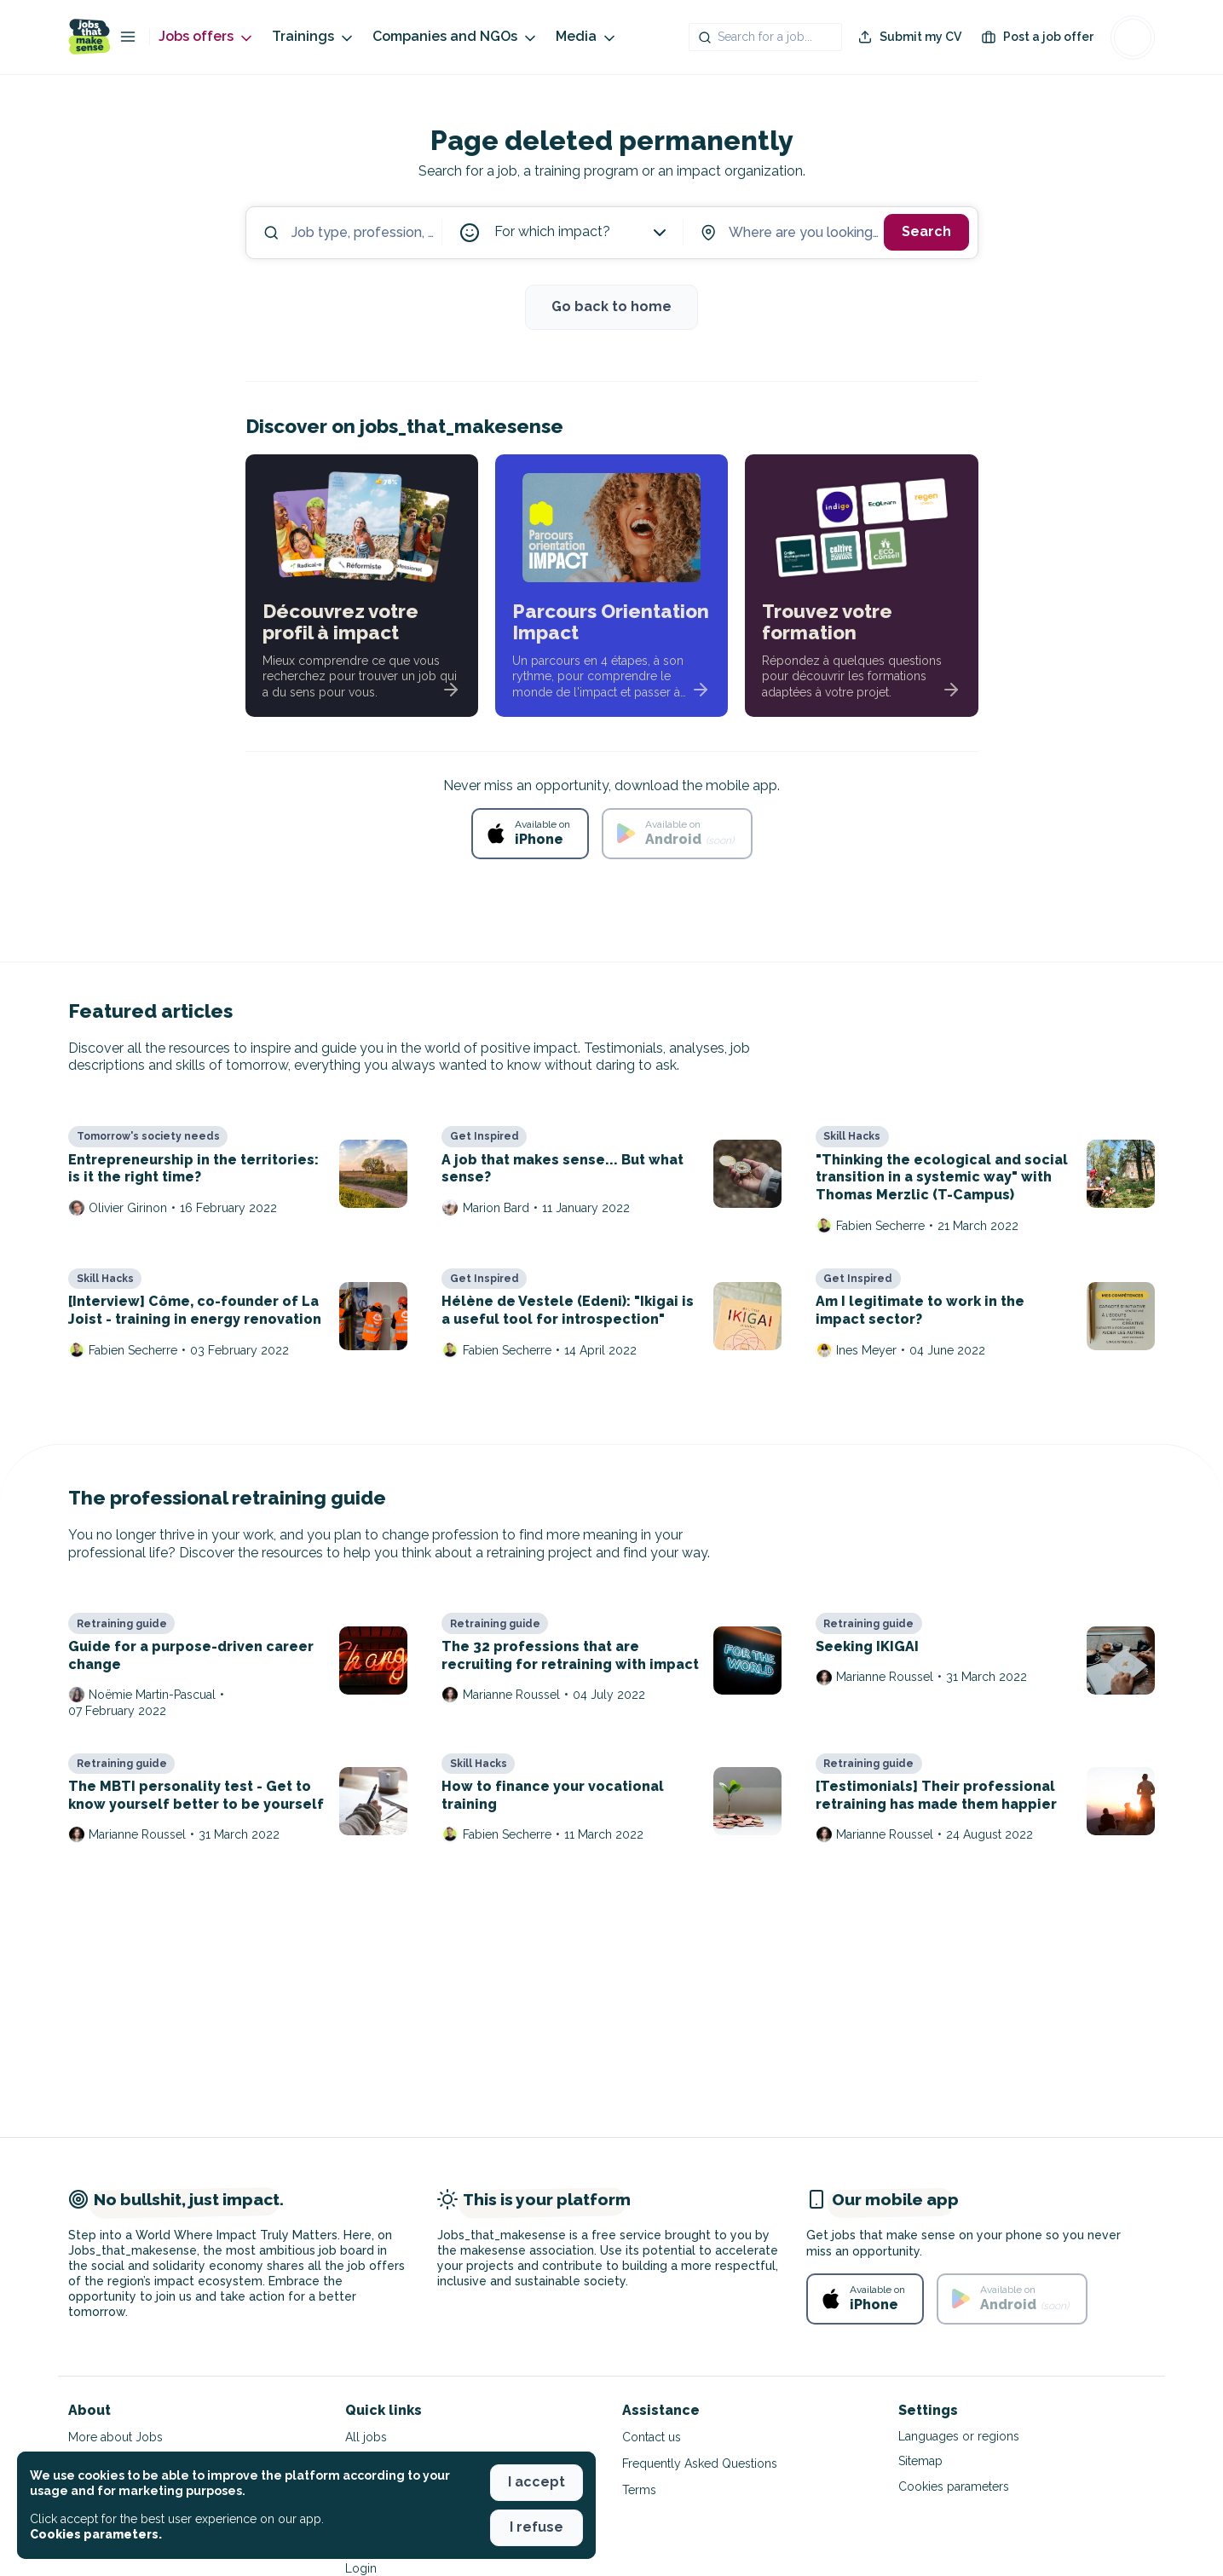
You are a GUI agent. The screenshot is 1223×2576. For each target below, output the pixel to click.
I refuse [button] (536, 2527)
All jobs (366, 2437)
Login (361, 2568)
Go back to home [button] (611, 306)
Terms (639, 2490)
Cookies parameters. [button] (96, 2534)
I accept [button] (536, 2482)
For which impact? (582, 232)
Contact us (651, 2437)
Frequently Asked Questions (699, 2463)
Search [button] (926, 231)
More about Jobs (115, 2437)
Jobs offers (207, 37)
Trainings (313, 37)
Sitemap (920, 2461)
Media (587, 37)
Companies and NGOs (455, 37)
